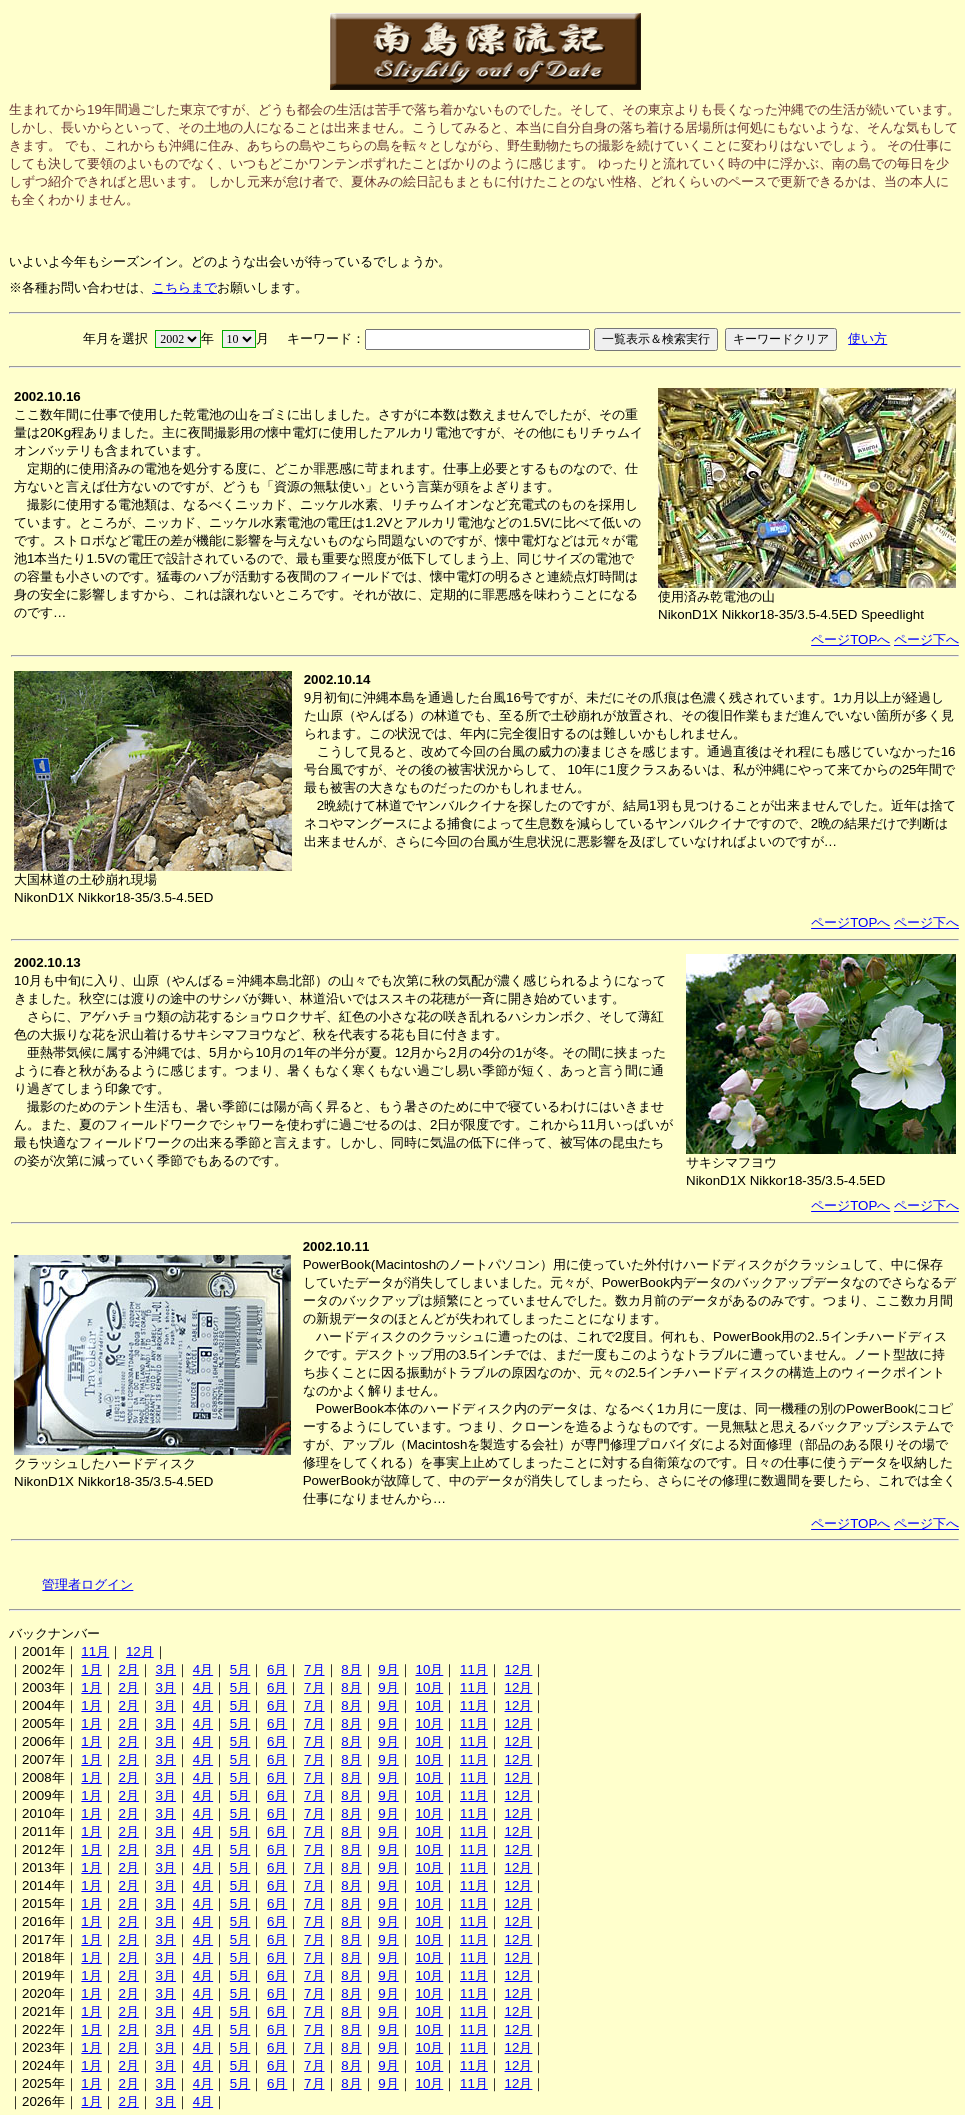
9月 (388, 1669)
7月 (314, 1669)
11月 (95, 1651)
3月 (166, 1669)
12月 (140, 1651)
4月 (203, 1669)
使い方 (867, 338)
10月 (429, 1669)
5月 (240, 1669)
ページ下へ (926, 639)
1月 (91, 1669)
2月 (128, 1669)
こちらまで (184, 287)
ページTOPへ (850, 639)
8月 (351, 1669)
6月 (277, 1669)
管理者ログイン (87, 1584)
